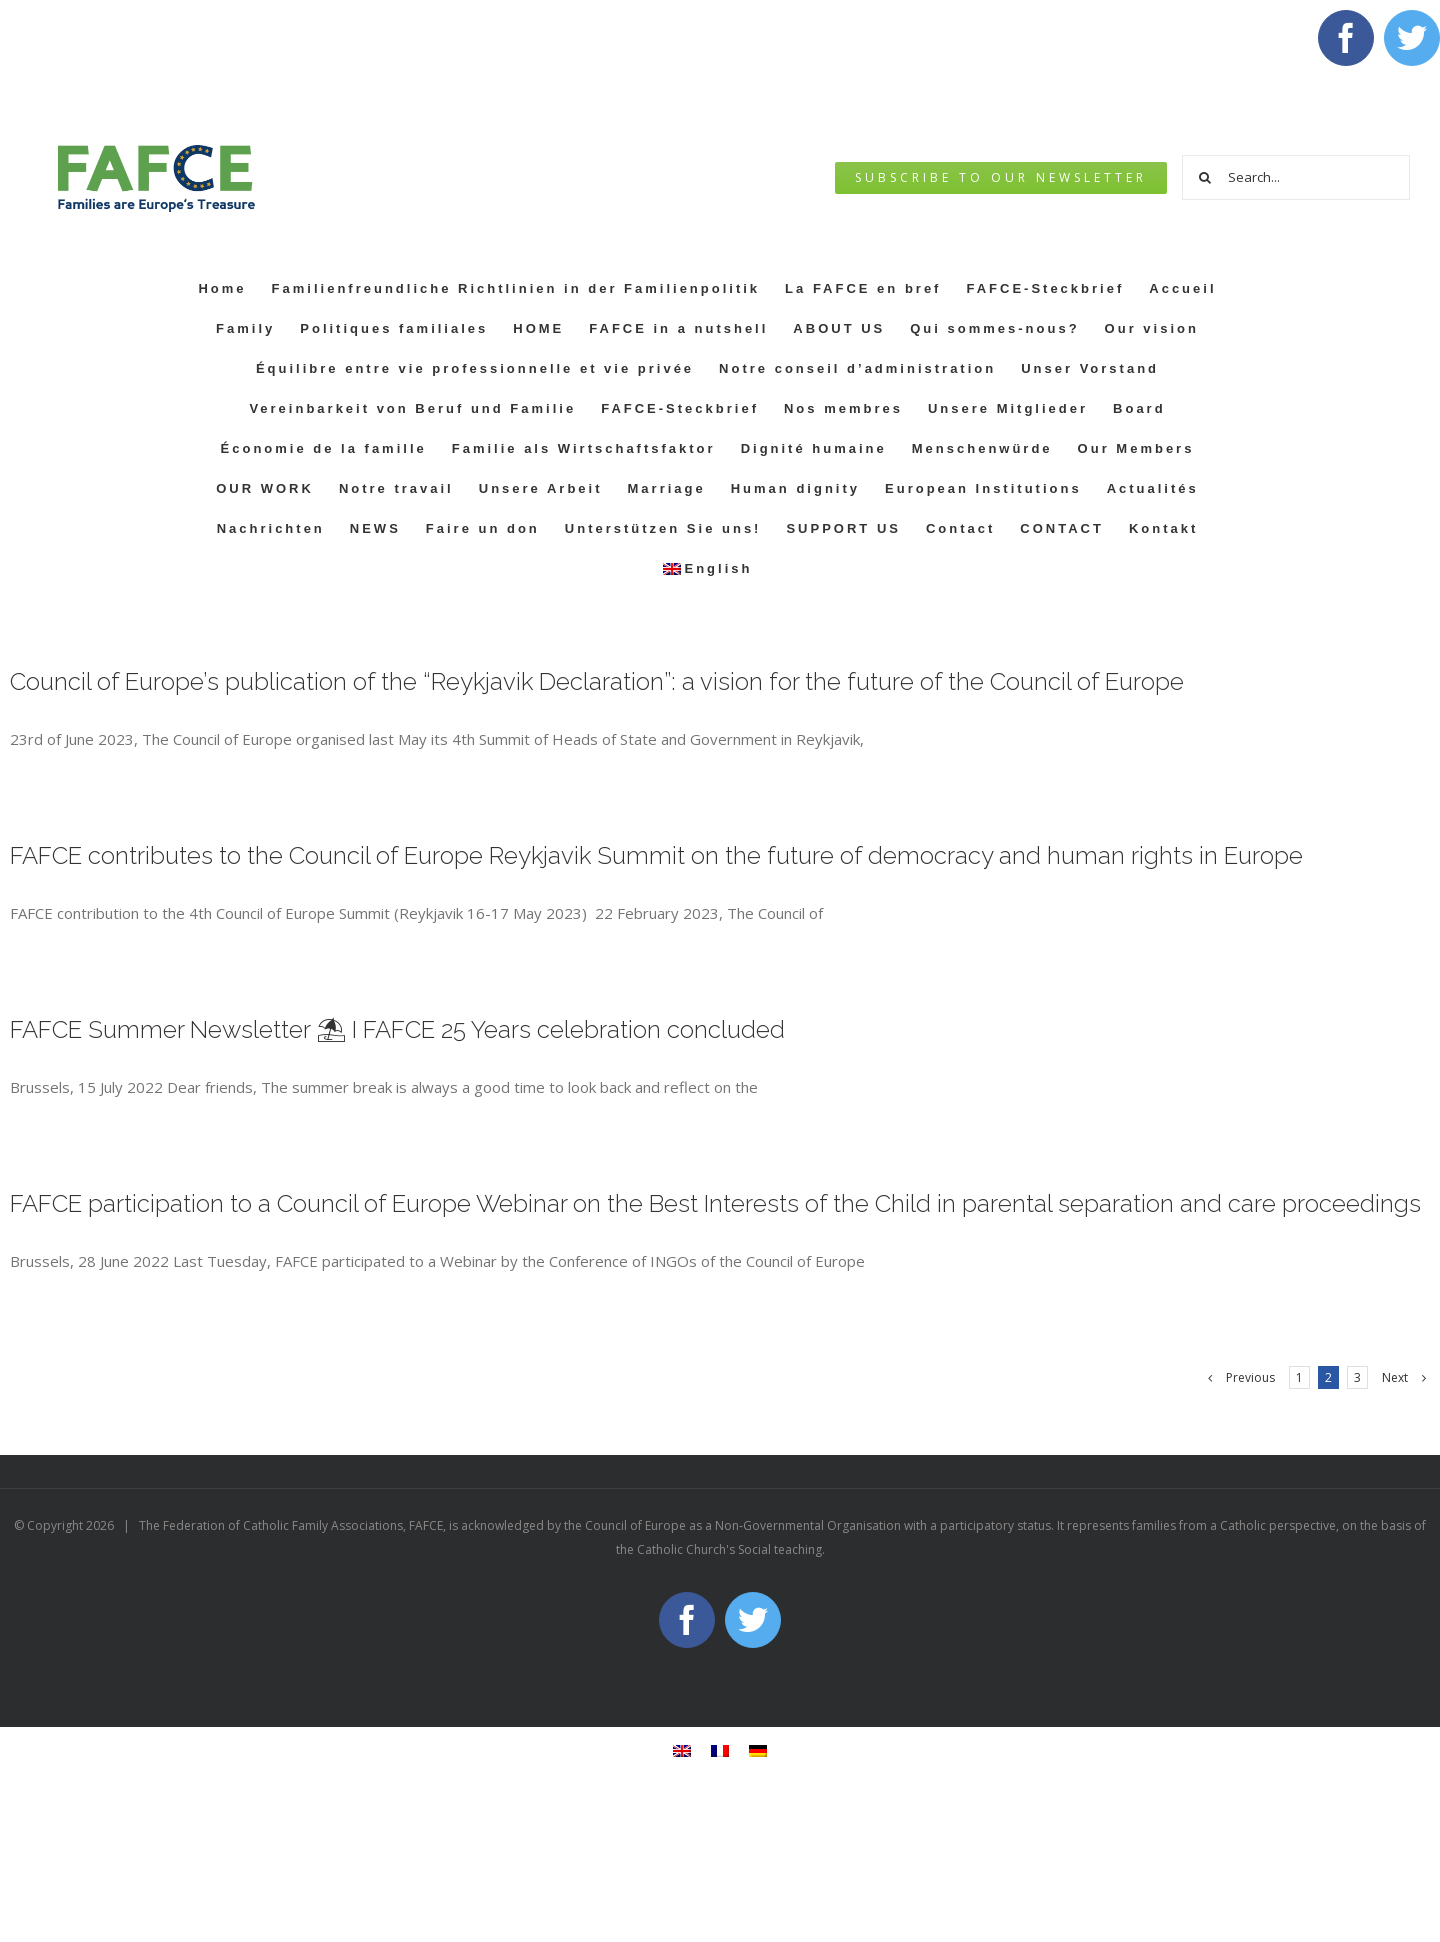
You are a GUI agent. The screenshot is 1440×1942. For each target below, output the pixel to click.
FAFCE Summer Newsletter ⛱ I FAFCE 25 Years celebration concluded (397, 1029)
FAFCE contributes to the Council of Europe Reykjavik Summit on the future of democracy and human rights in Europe (656, 855)
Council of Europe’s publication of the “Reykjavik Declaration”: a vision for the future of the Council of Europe (597, 681)
